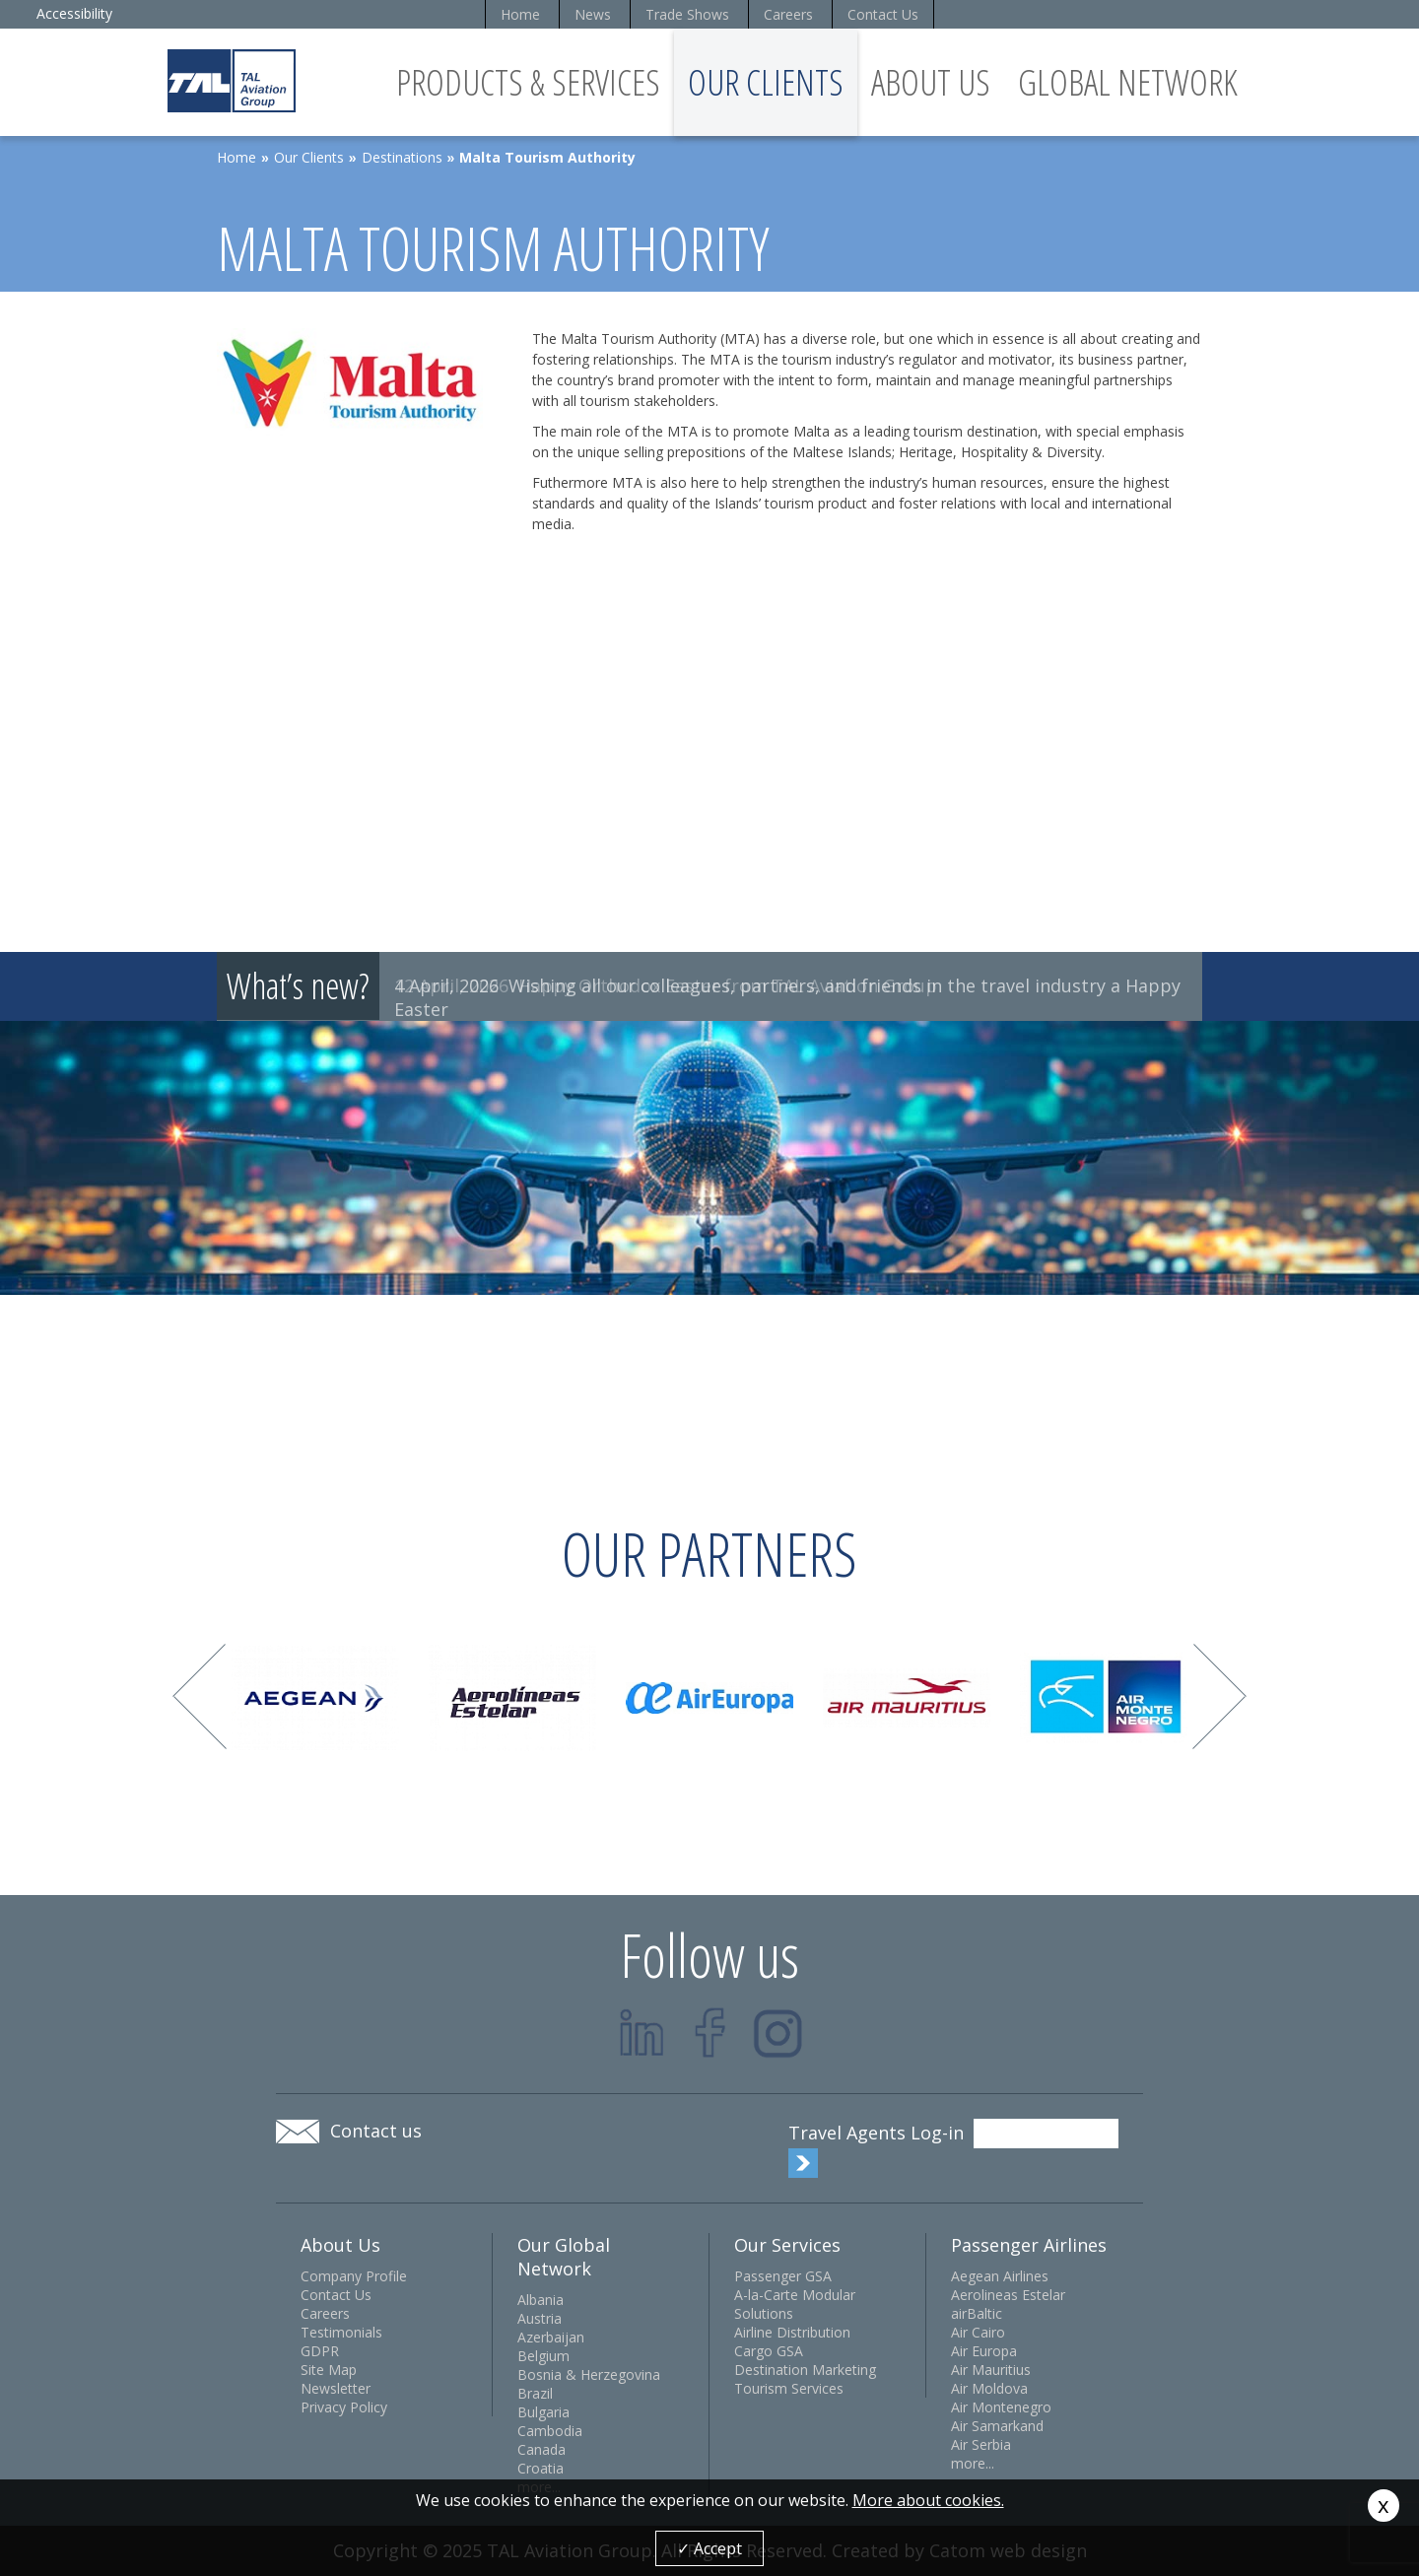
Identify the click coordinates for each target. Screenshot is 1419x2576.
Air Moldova (989, 2388)
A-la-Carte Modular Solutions (794, 2304)
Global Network (1128, 82)
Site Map (329, 2369)
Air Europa (984, 2350)
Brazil (535, 2393)
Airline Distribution (792, 2332)
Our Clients (766, 82)
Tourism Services (789, 2388)
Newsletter (336, 2388)
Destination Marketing (805, 2369)
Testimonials (341, 2332)
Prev (199, 1696)
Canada (541, 2449)
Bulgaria (543, 2412)
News (592, 14)
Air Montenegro (1001, 2407)
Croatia (540, 2468)
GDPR (320, 2350)
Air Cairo (978, 2332)
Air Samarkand (997, 2425)
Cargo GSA (768, 2350)
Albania (540, 2299)
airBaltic (976, 2313)
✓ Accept (709, 2548)
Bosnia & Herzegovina (588, 2374)
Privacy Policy (344, 2407)
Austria (539, 2318)
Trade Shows (687, 14)
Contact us (376, 2130)
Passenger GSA (783, 2276)
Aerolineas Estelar (1008, 2294)
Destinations (402, 157)
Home (520, 14)
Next (1219, 1696)
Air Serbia (981, 2444)
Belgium (543, 2355)
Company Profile (354, 2276)
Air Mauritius (991, 2369)
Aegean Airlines (999, 2276)
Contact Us (882, 14)
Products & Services (528, 82)
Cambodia (549, 2430)
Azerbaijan (550, 2337)
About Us (930, 82)
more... (972, 2463)
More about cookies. (928, 2500)
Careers (788, 14)
